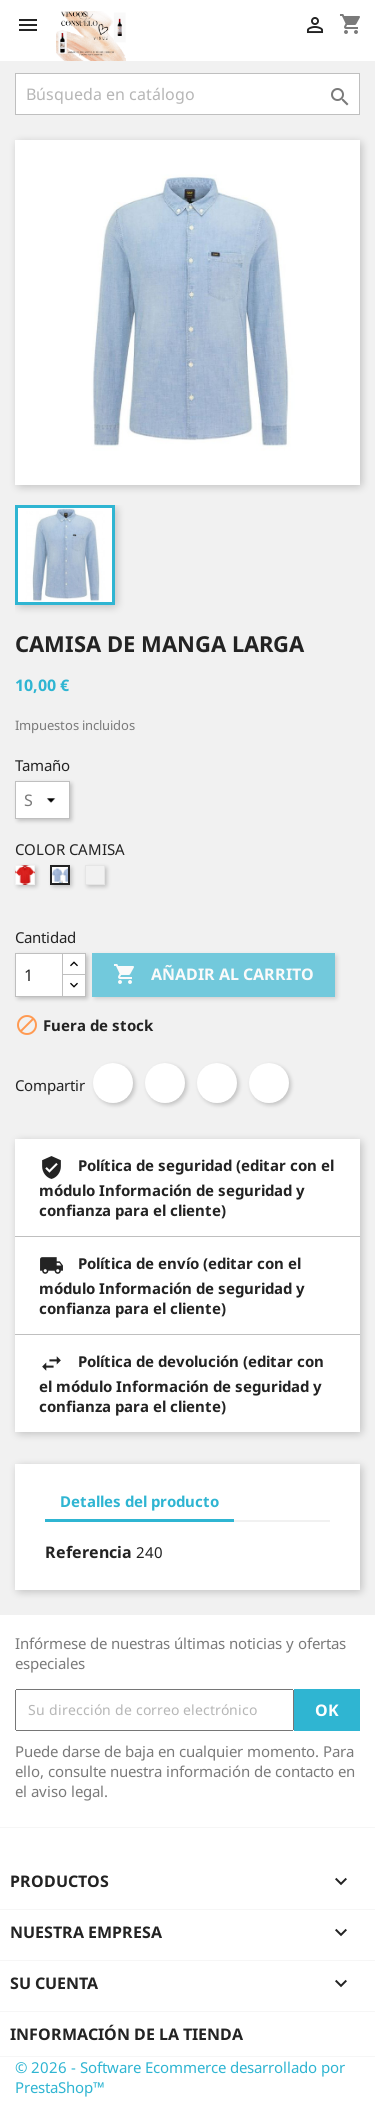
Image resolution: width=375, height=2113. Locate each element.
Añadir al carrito (213, 975)
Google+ (217, 1083)
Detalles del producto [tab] (139, 1501)
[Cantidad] (39, 975)
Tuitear (165, 1083)
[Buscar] (187, 94)
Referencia (88, 1552)
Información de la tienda (126, 2034)
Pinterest (269, 1083)
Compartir (113, 1083)
